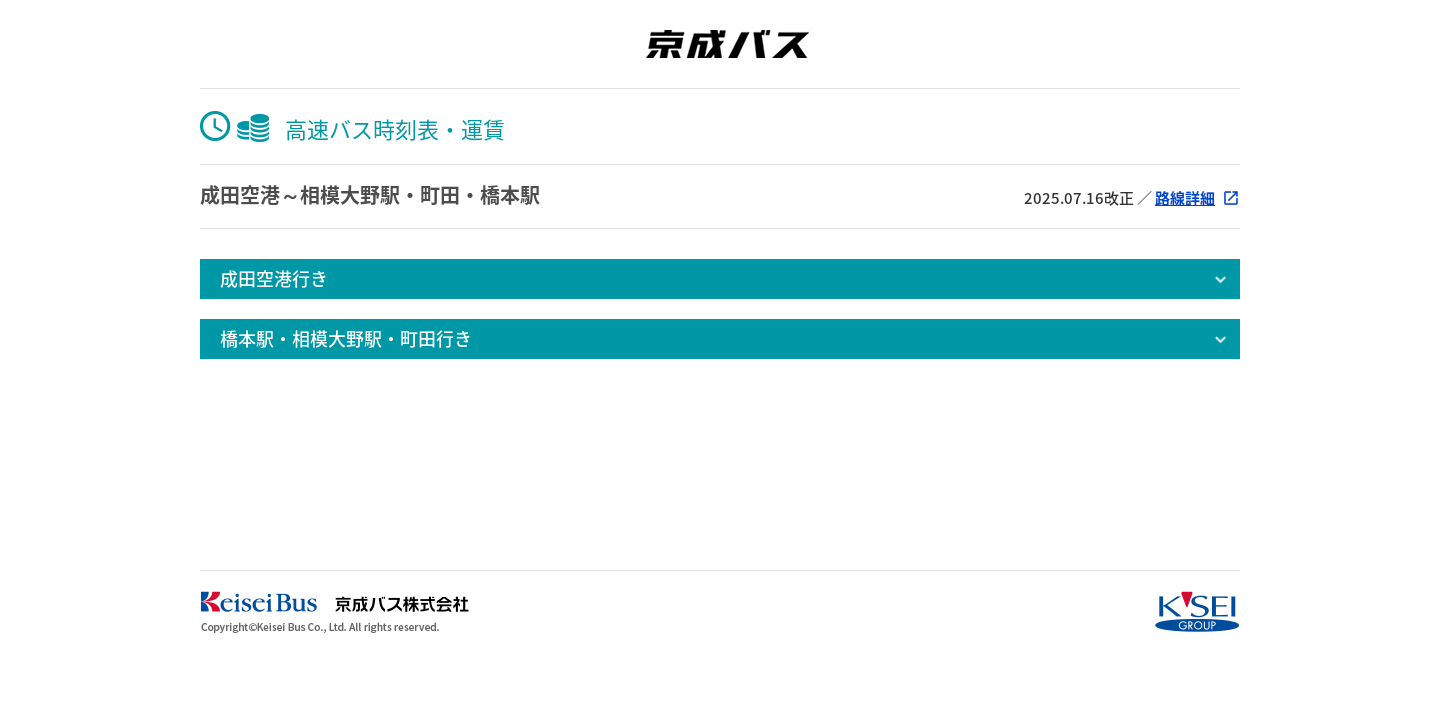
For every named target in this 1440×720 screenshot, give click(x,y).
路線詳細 (1185, 198)
